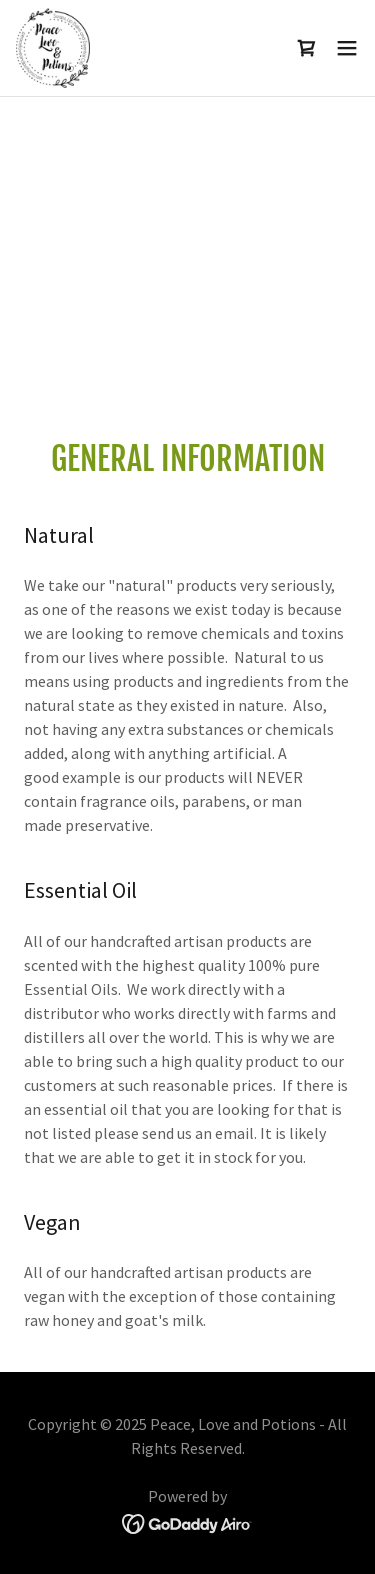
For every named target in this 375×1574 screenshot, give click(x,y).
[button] (347, 48)
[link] (53, 48)
